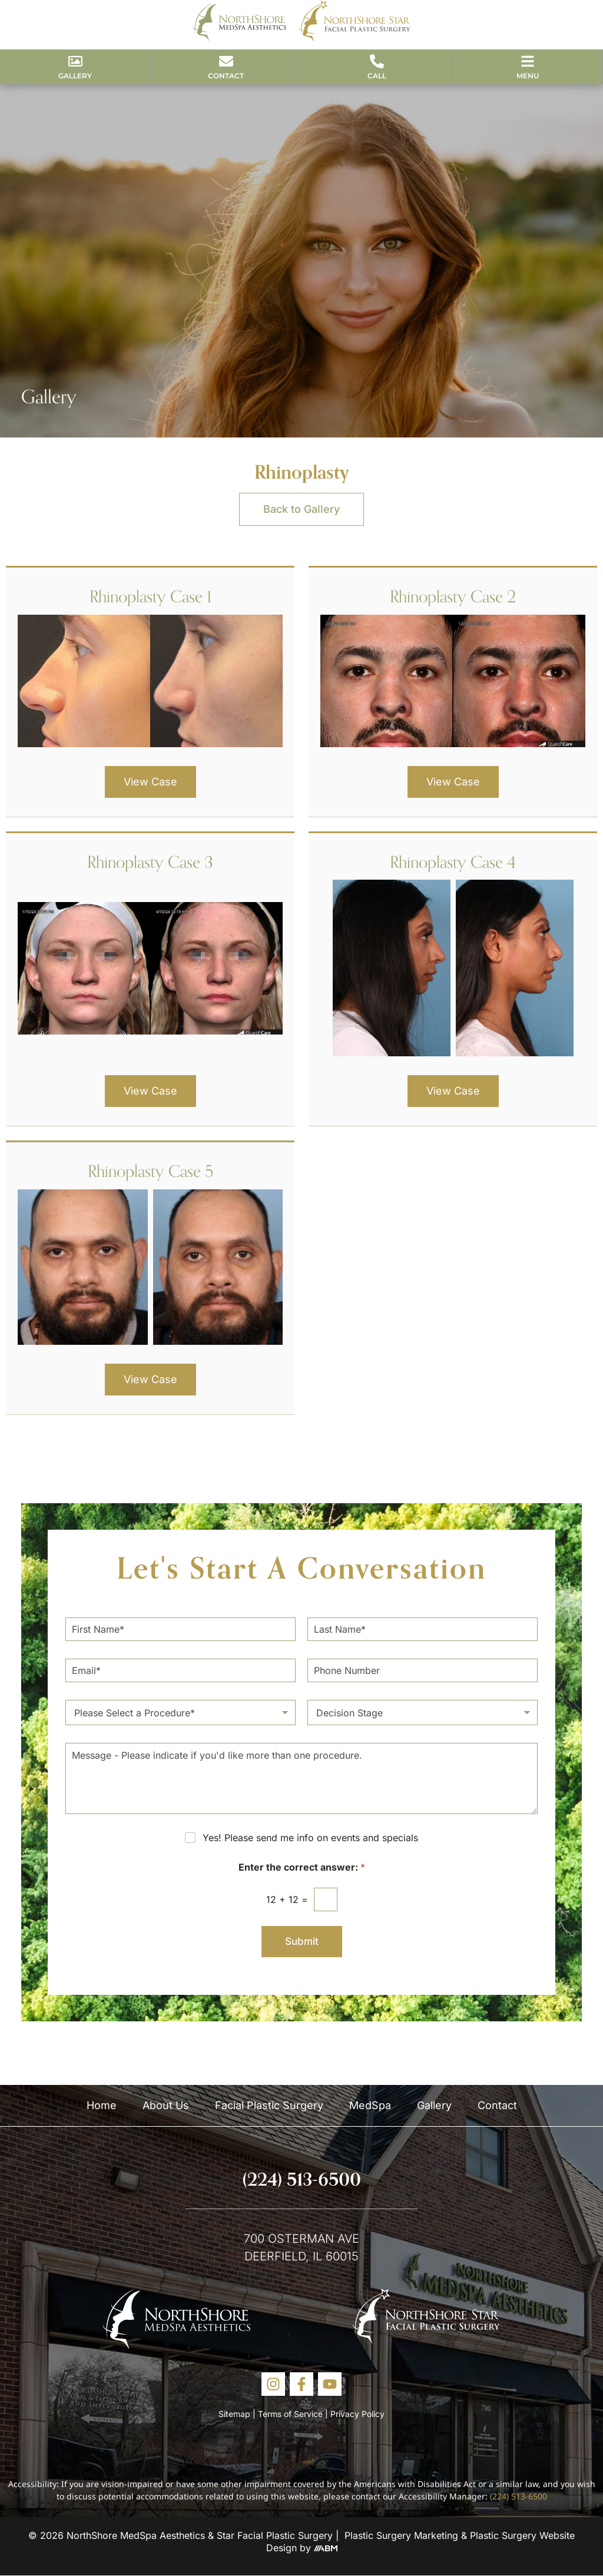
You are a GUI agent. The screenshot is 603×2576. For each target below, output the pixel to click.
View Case (150, 781)
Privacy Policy (357, 2414)
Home (102, 2105)
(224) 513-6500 (302, 2179)
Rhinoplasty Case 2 (453, 596)
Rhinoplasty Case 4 (453, 861)
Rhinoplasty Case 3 (150, 861)
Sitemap (234, 2414)
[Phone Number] (422, 1670)
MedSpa (370, 2105)
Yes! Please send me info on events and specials (310, 1838)
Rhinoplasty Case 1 (150, 596)
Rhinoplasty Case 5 (150, 1171)
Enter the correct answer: (301, 1867)
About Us (166, 2105)
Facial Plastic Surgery (269, 2105)
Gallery (434, 2105)
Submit (302, 1941)
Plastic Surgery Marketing (401, 2535)
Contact (497, 2105)
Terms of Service (290, 2414)
